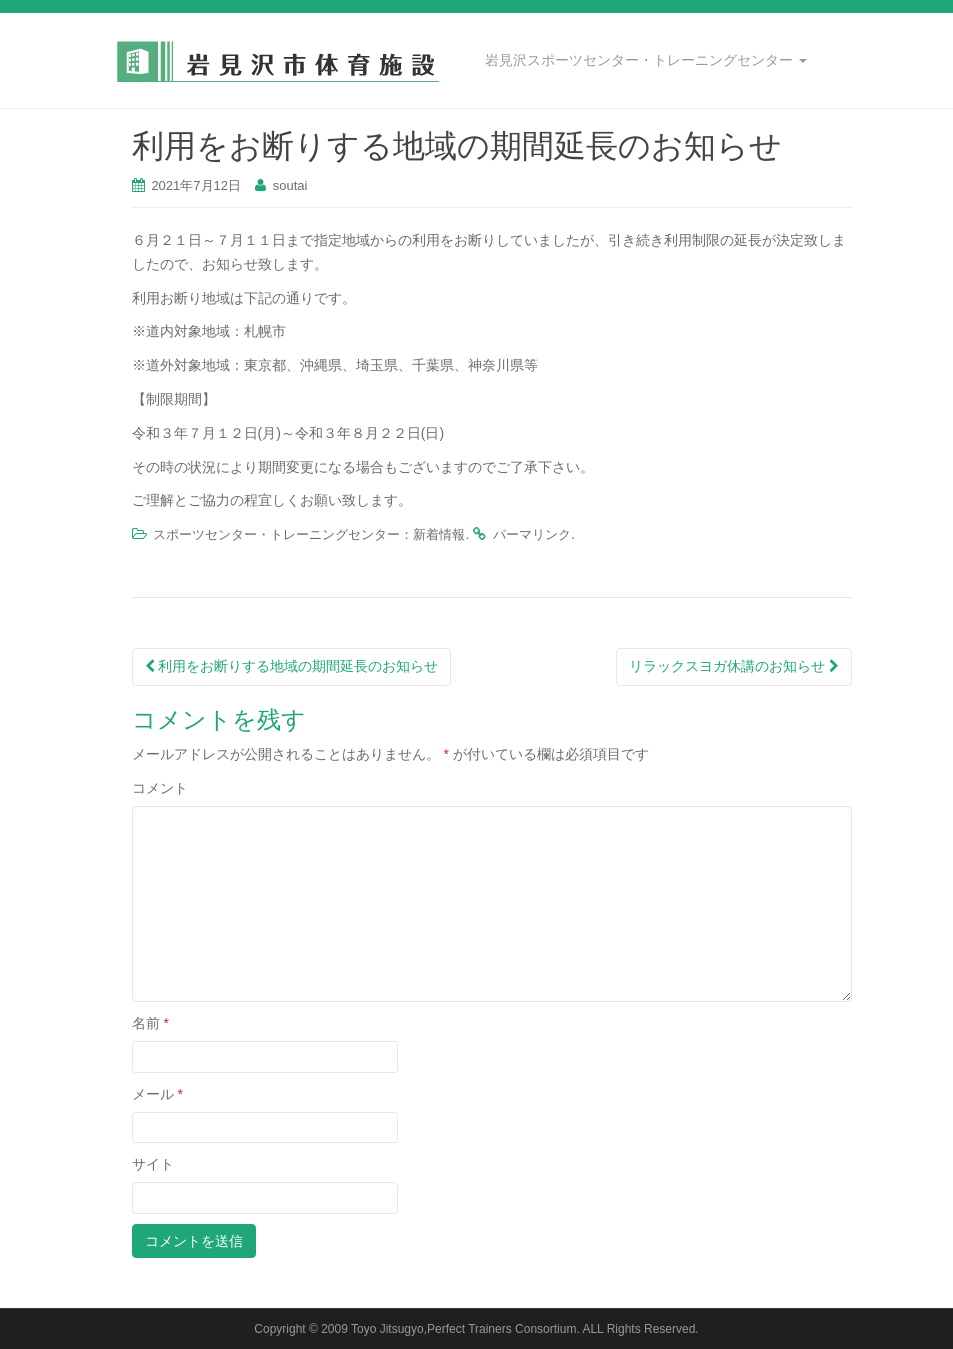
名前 (150, 1023)
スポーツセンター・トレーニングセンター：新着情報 (309, 534)
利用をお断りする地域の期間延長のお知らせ (292, 666)
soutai (290, 185)
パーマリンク (532, 534)
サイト (153, 1164)
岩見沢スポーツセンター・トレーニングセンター (646, 60)
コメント (160, 788)
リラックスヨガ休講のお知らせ (734, 666)
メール (157, 1094)
